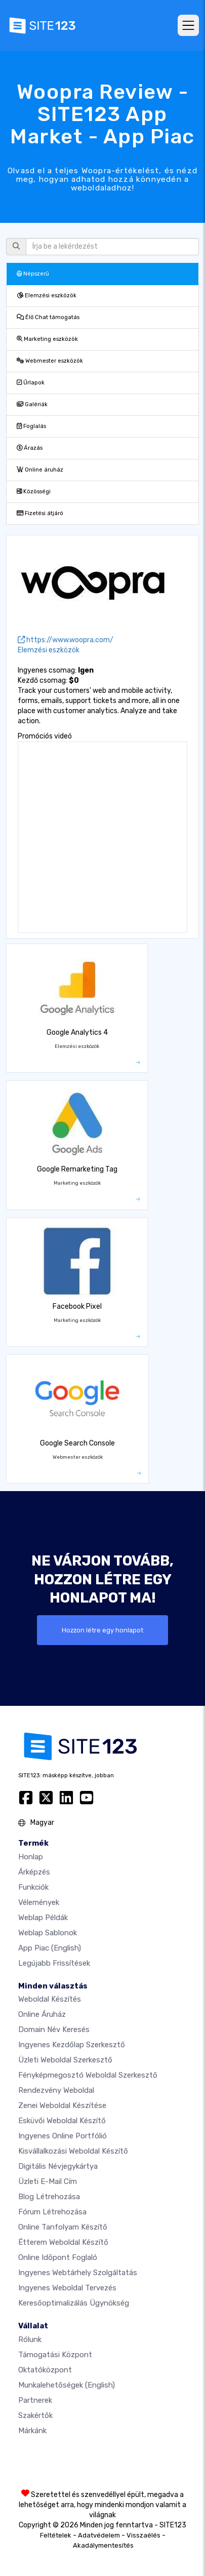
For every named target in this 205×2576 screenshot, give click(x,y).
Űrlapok (31, 382)
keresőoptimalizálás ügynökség (73, 2303)
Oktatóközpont (45, 2369)
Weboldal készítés (49, 1999)
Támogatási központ (55, 2354)
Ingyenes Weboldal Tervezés (67, 2287)
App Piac (49, 1948)
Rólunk (30, 2339)
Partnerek (35, 2400)
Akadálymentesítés (103, 2545)
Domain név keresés (54, 2029)
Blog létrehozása (49, 2196)
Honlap (30, 1856)
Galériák (32, 404)
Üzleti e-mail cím (47, 2181)
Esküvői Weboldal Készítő (62, 2120)
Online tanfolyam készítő (62, 2227)
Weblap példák (43, 1917)
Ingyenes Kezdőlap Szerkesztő (71, 2044)
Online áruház (40, 469)
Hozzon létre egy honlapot (102, 1630)
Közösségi (34, 491)
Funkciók (33, 1887)
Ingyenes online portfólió (62, 2135)
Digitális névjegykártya (58, 2166)
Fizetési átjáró (40, 513)
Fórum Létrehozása (52, 2211)
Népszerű (33, 273)
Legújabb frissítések (54, 1963)
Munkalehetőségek (66, 2385)
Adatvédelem (99, 2535)
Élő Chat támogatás (48, 317)
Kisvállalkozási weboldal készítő (73, 2151)
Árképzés (34, 1872)
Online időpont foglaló (57, 2257)
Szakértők (35, 2415)
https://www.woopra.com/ (65, 640)
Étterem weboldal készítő (63, 2242)
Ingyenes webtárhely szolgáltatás (77, 2272)
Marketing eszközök (47, 339)
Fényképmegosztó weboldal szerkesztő (87, 2075)
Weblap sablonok (47, 1932)
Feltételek (55, 2535)
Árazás (30, 448)
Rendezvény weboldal (56, 2090)
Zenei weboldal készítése (62, 2105)
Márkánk (32, 2430)
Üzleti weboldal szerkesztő (65, 2059)
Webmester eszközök (50, 361)
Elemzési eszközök (46, 295)
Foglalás (31, 426)
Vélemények (38, 1902)
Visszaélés (143, 2535)
